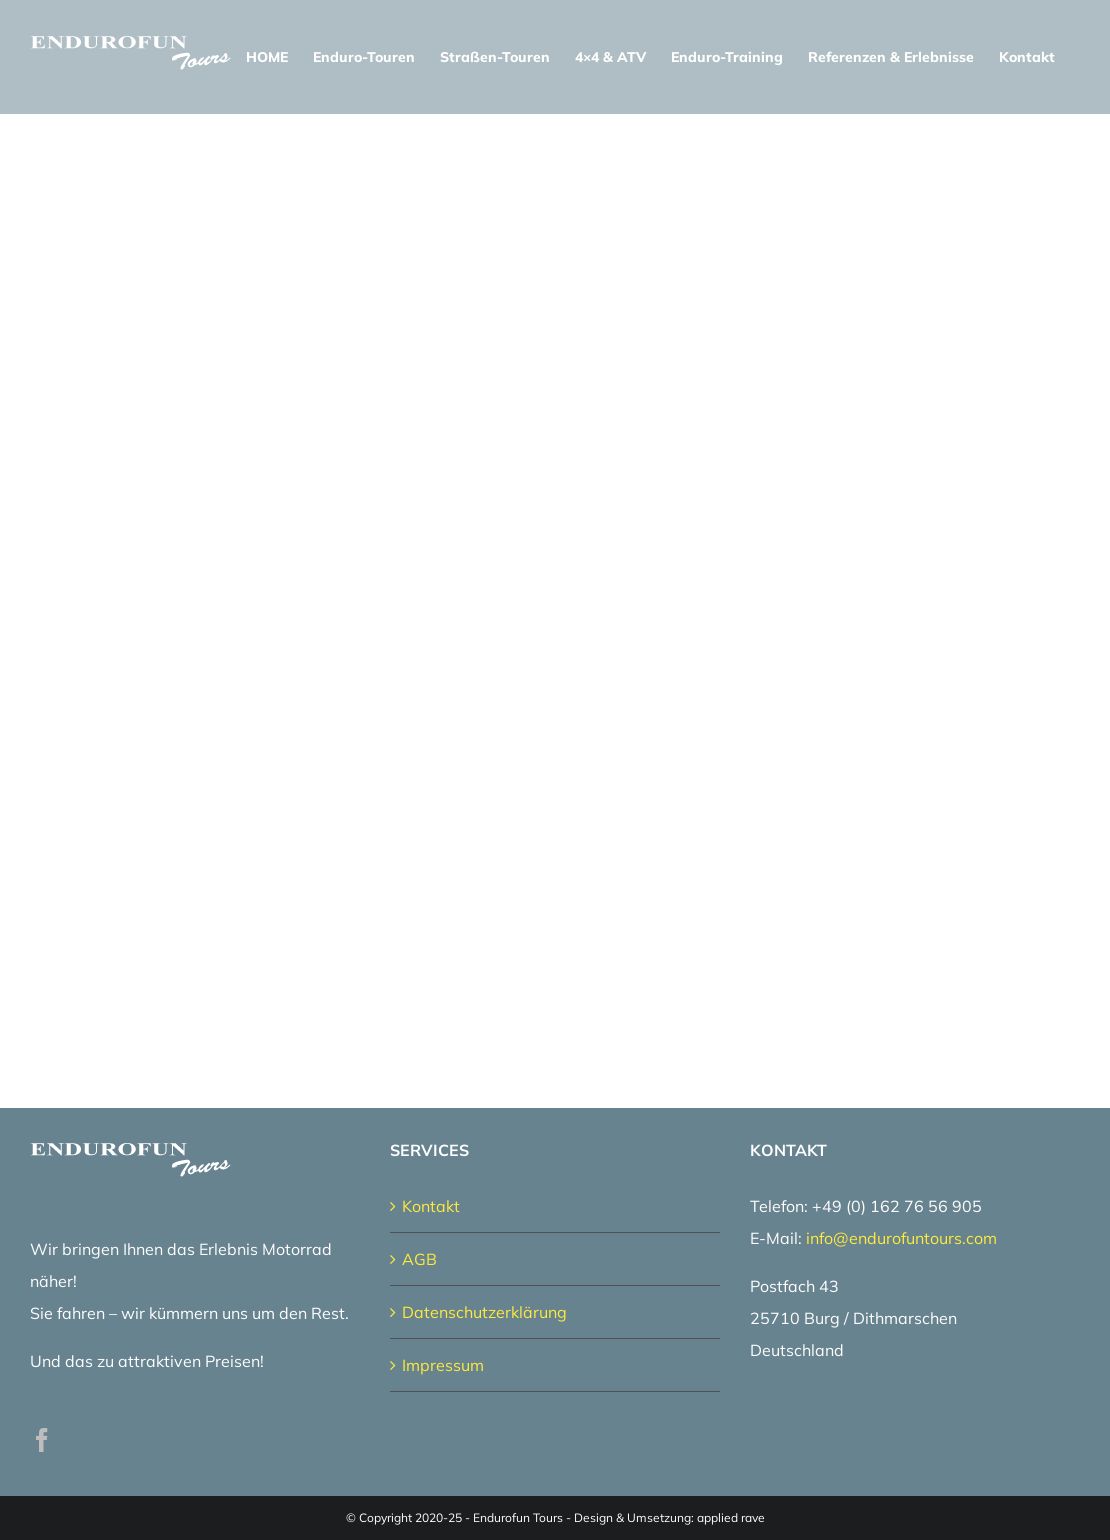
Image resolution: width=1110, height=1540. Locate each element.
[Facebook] (42, 1440)
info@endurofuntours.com (901, 1238)
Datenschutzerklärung (484, 1312)
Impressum (443, 1365)
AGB (419, 1259)
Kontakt (431, 1206)
